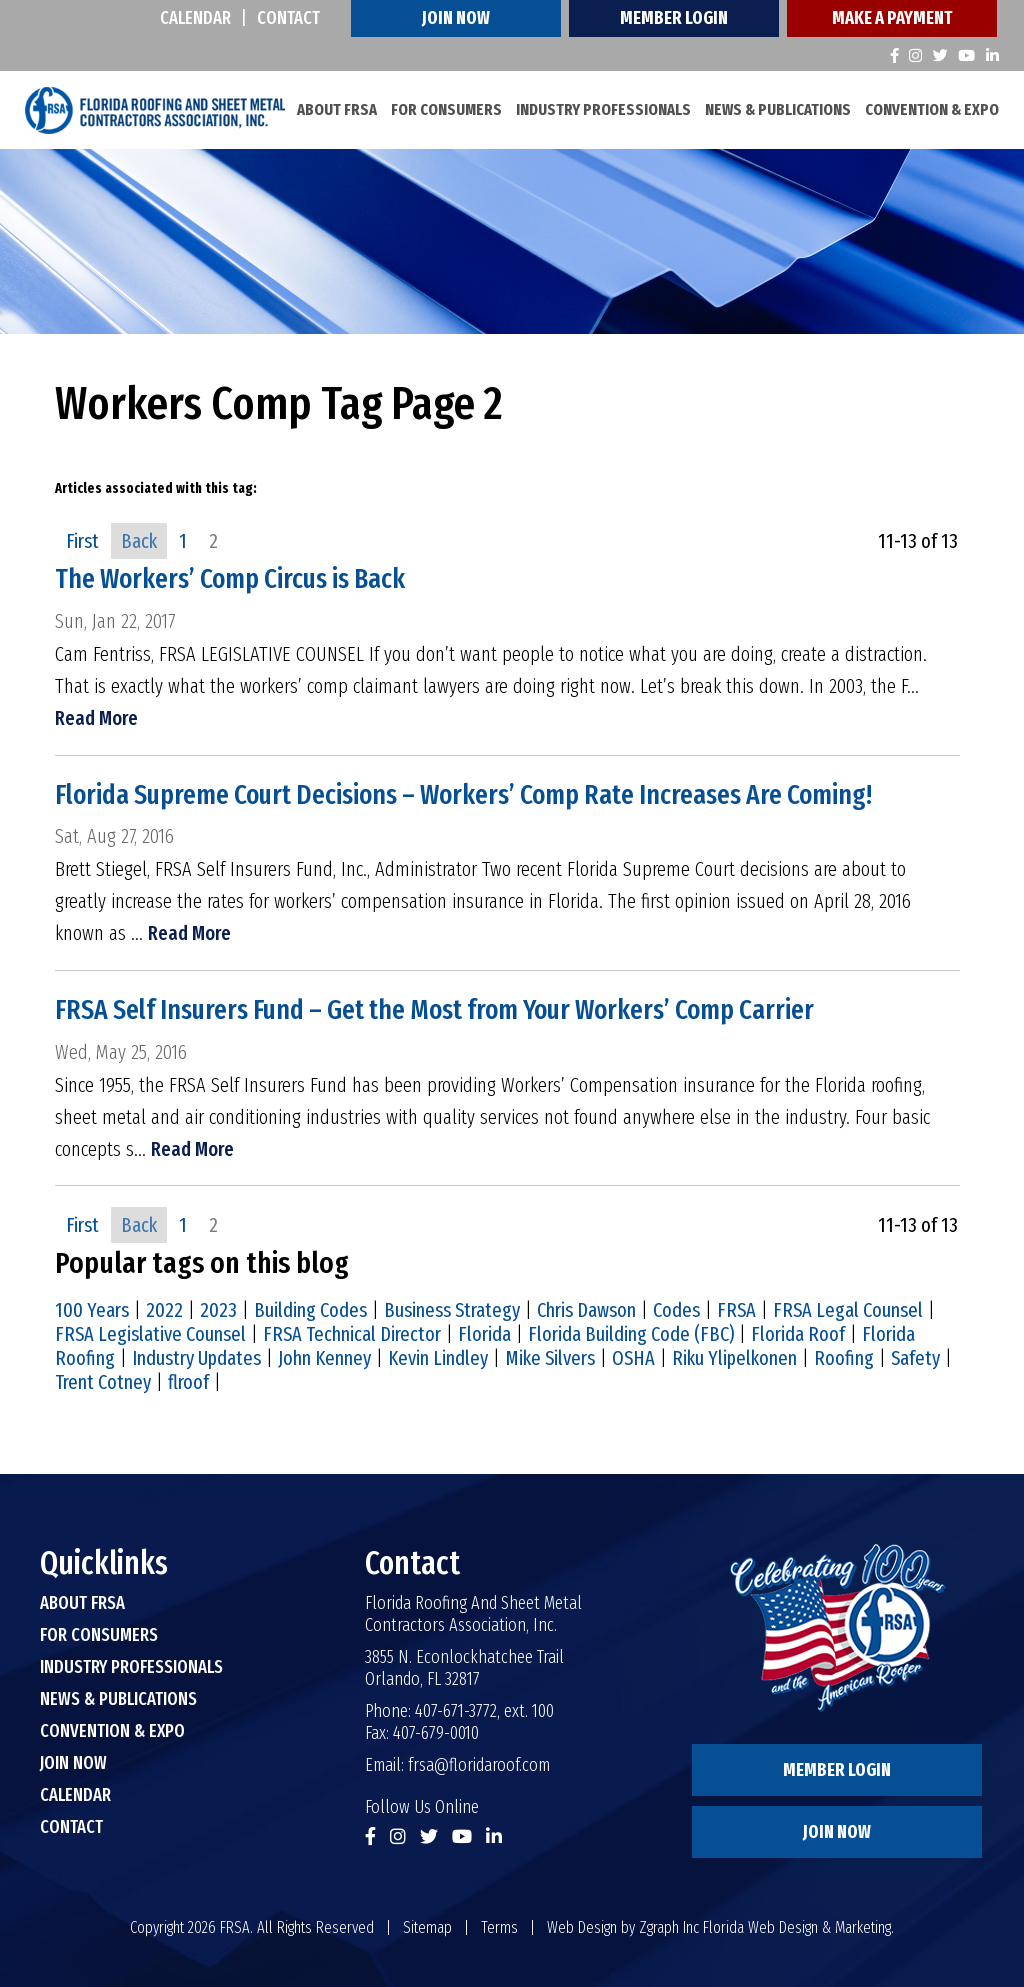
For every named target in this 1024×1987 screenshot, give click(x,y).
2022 (164, 1310)
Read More (96, 718)
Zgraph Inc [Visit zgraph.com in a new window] (669, 1927)
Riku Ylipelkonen (734, 1358)
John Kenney (324, 1358)
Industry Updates (196, 1358)
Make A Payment (892, 18)
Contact (288, 18)
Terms (499, 1927)
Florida (484, 1334)
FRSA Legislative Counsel (150, 1334)
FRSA (736, 1310)
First (82, 541)
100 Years (92, 1310)
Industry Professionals (603, 109)
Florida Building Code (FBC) (631, 1334)
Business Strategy (452, 1310)
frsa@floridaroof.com (479, 1765)
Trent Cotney (103, 1382)
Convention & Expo (932, 109)
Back (139, 541)
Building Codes (310, 1310)
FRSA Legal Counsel (848, 1310)
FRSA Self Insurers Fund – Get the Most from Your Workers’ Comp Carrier (448, 1010)
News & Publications (778, 109)
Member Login (674, 18)
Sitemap (427, 1927)
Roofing (844, 1358)
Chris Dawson (586, 1310)
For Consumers (446, 109)
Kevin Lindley (438, 1358)
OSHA (633, 1358)
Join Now (456, 18)
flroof (188, 1382)
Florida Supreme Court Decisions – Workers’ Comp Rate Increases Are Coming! (476, 794)
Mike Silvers (550, 1358)
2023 (218, 1310)
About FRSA (337, 109)
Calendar (195, 18)
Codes (676, 1310)
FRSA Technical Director (352, 1334)
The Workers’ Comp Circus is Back (236, 579)
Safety (915, 1358)
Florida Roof (798, 1334)
